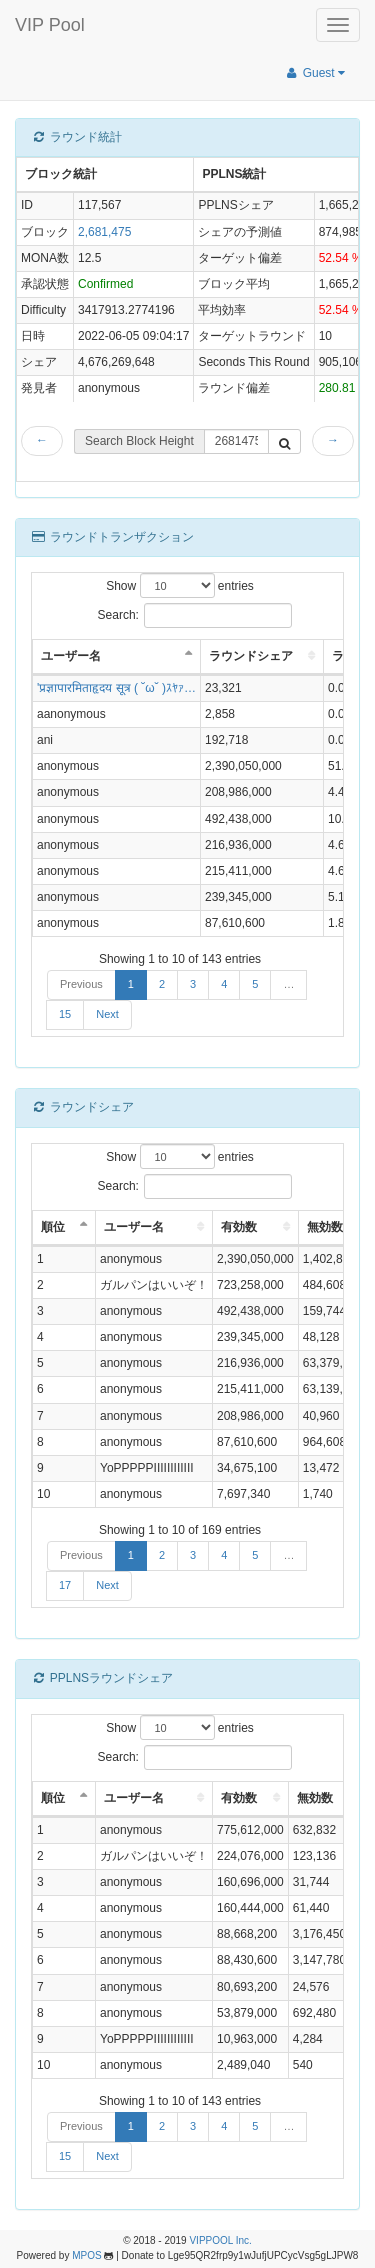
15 (65, 1014)
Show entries (180, 585)
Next (107, 1014)
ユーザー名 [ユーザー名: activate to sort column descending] (71, 656)
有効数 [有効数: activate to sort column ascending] (239, 1227)
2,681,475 (104, 232)
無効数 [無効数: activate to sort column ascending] (325, 1227)
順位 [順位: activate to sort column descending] (53, 1227)
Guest (314, 73)
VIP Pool (50, 25)
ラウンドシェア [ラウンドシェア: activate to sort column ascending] (251, 656)
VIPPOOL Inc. (220, 2240)
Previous (81, 984)
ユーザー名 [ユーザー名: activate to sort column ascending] (134, 1227)
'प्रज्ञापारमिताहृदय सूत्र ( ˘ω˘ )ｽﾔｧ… (116, 688)
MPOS (86, 2255)
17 (65, 1585)
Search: (195, 615)
